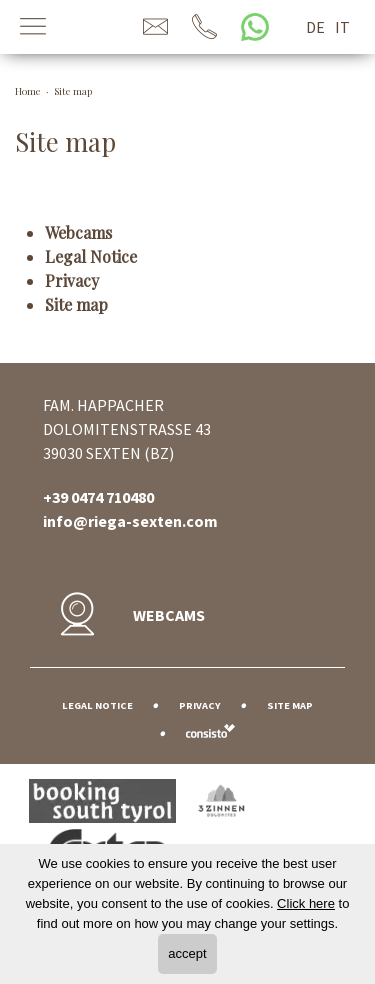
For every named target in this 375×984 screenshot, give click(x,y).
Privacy (72, 280)
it (342, 27)
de (315, 27)
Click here (306, 903)
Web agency (210, 730)
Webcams (78, 232)
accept (187, 953)
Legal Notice (91, 256)
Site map (76, 304)
